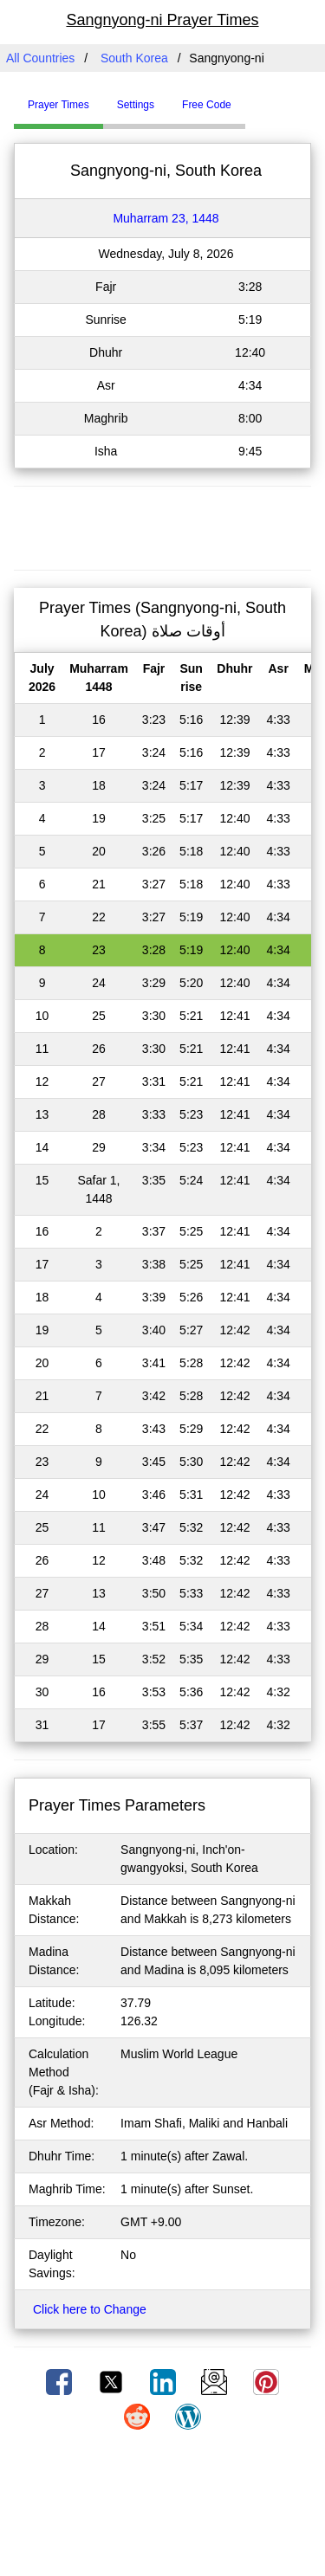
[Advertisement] (163, 525)
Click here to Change (89, 2309)
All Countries (40, 58)
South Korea (134, 58)
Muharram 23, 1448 (165, 218)
